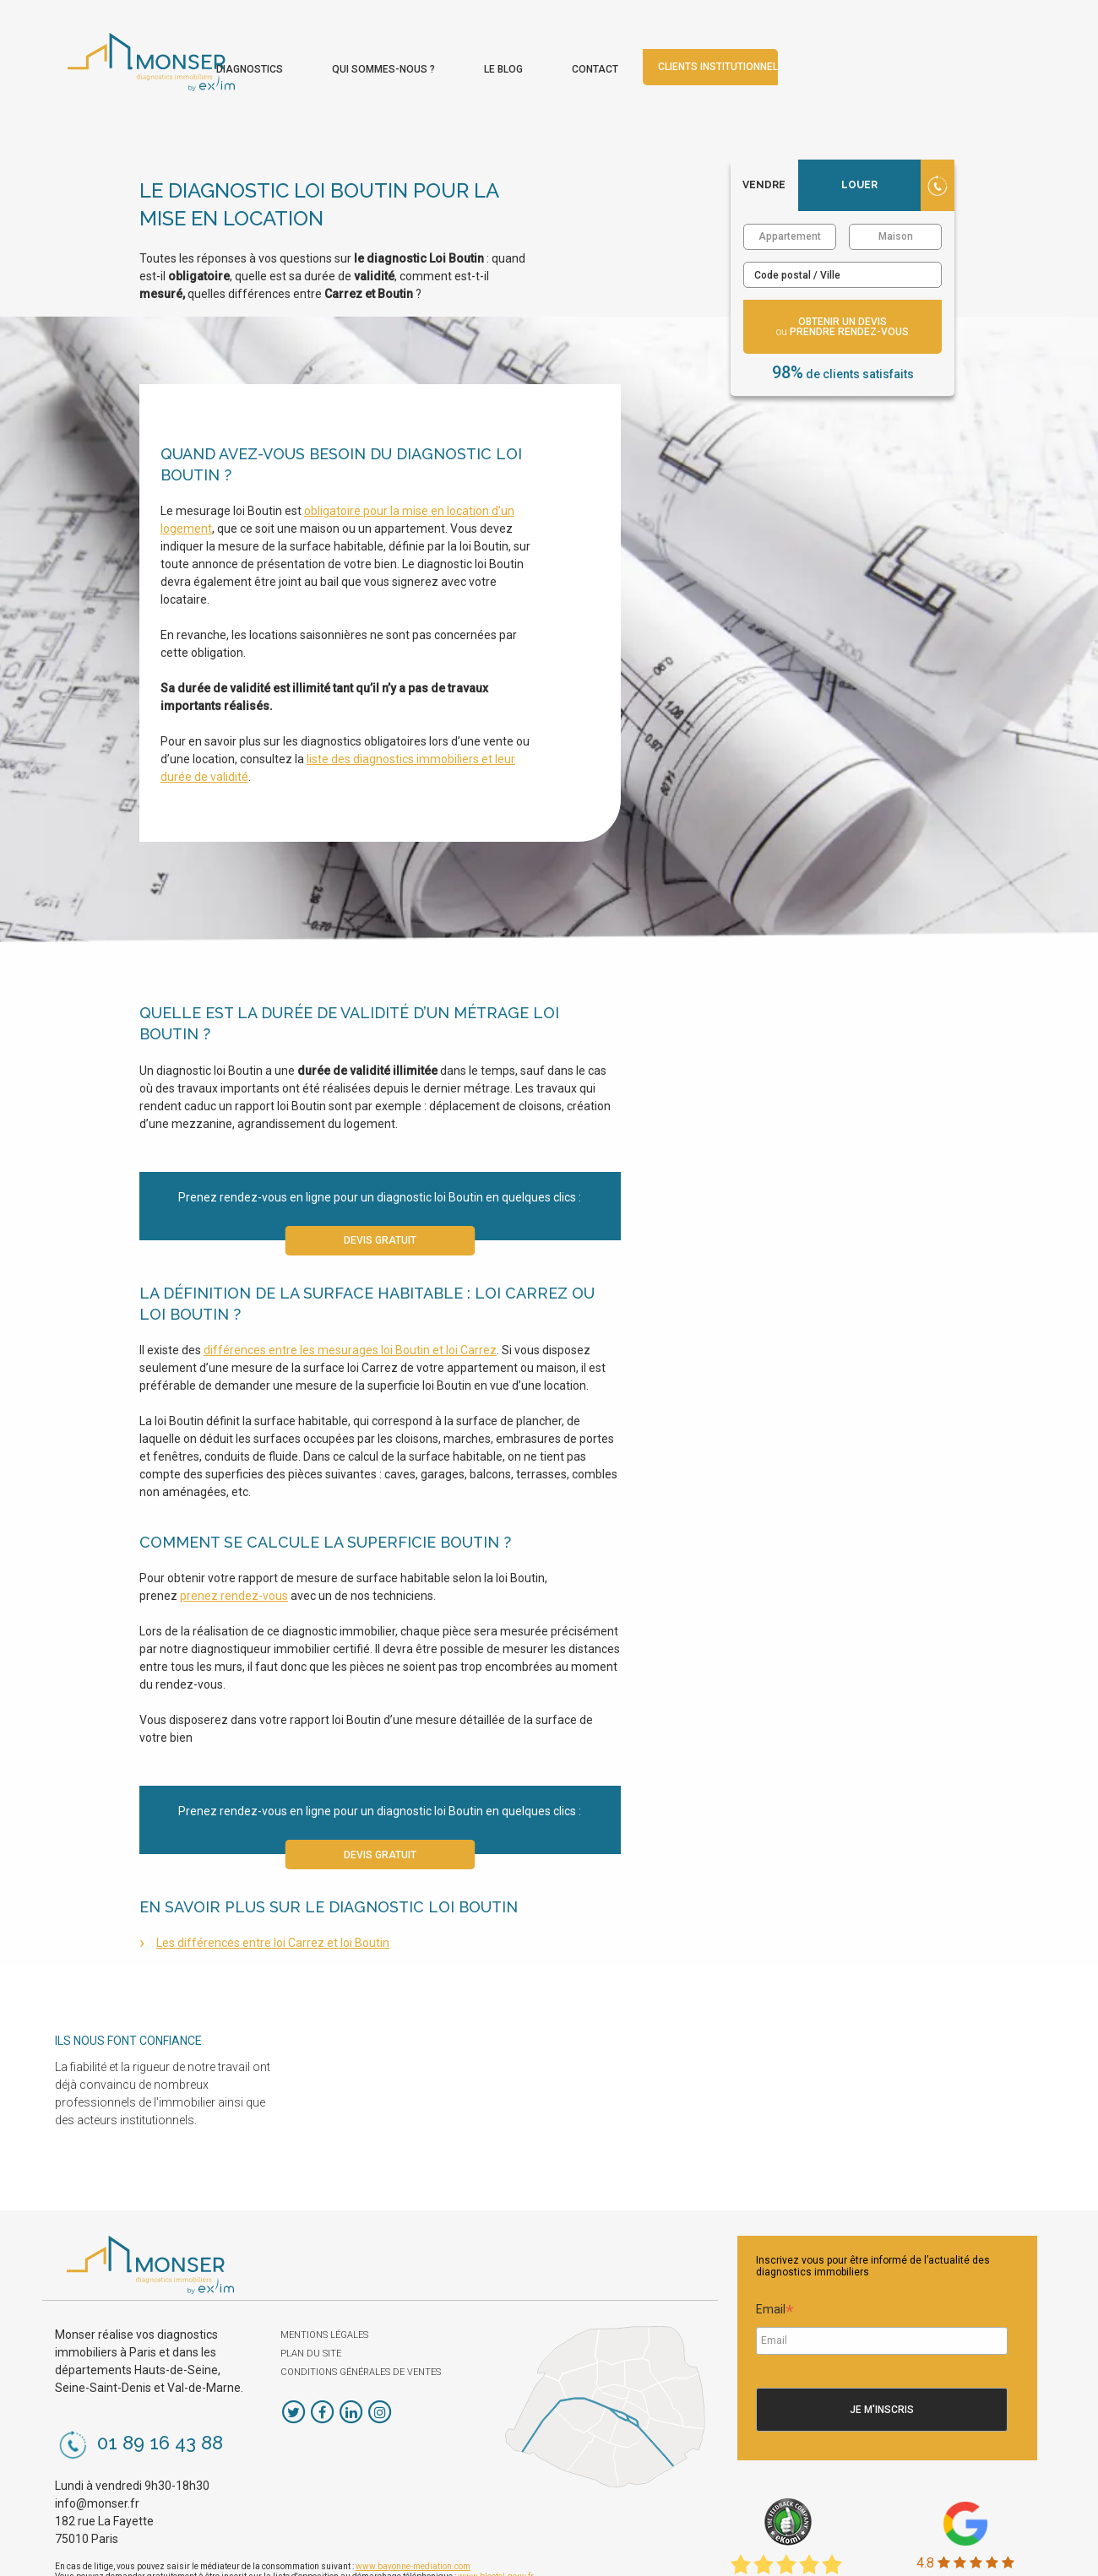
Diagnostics (492, 49)
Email (775, 2262)
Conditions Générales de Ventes (360, 2322)
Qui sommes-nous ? (625, 49)
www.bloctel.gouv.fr (496, 2526)
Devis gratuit (380, 1191)
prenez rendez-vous (234, 1547)
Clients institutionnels (963, 47)
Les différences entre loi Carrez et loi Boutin (272, 1894)
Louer (859, 135)
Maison (895, 187)
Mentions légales (324, 2285)
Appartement (789, 187)
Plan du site (310, 2303)
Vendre (763, 135)
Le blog (745, 49)
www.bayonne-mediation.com (413, 2516)
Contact (837, 49)
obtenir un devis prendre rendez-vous (842, 277)
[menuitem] (492, 45)
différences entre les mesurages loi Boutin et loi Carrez (350, 1300)
